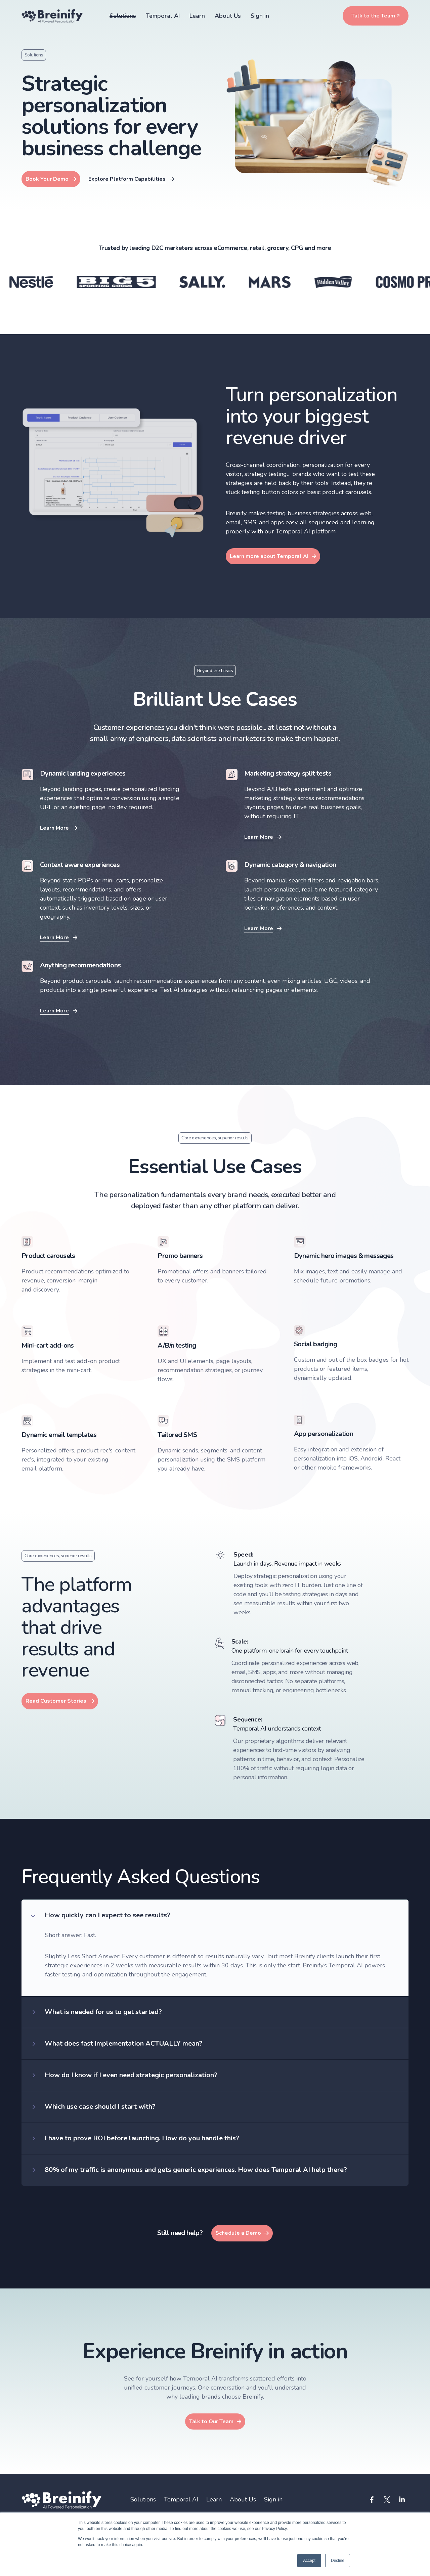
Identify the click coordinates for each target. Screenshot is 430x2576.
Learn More (54, 828)
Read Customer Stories (56, 1701)
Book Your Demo (47, 179)
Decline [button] (337, 2560)
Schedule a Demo (238, 2233)
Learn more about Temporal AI (269, 556)
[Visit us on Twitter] (387, 2500)
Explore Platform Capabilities (127, 179)
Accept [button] (309, 2560)
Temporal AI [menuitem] (181, 2499)
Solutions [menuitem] (143, 2499)
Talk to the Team (373, 15)
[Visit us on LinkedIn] (402, 2500)
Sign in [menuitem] (273, 2499)
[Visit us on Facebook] (372, 2500)
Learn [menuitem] (214, 2499)
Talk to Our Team (211, 2421)
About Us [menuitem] (243, 2499)
